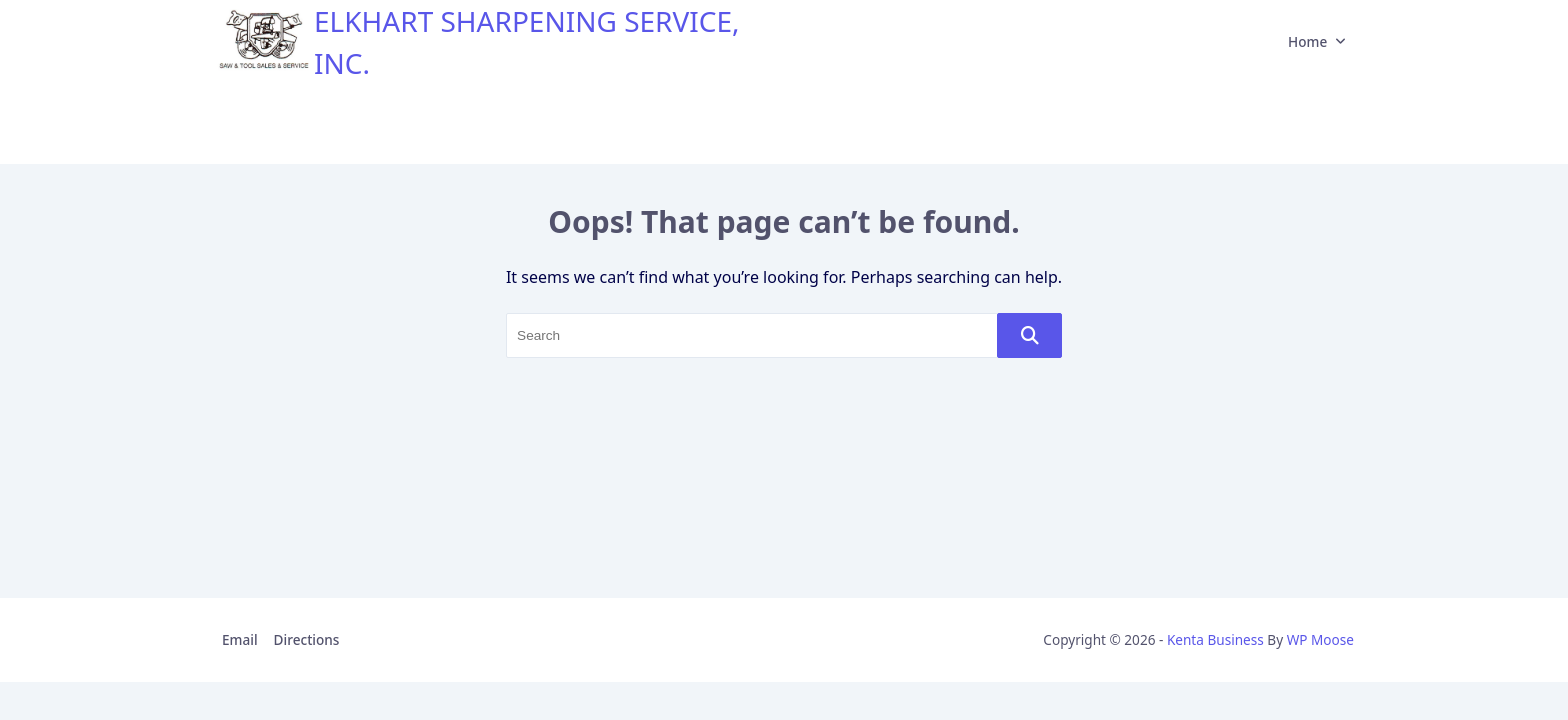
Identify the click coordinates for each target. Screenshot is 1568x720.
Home (1317, 41)
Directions (307, 639)
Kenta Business (1215, 639)
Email (240, 639)
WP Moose (1320, 639)
